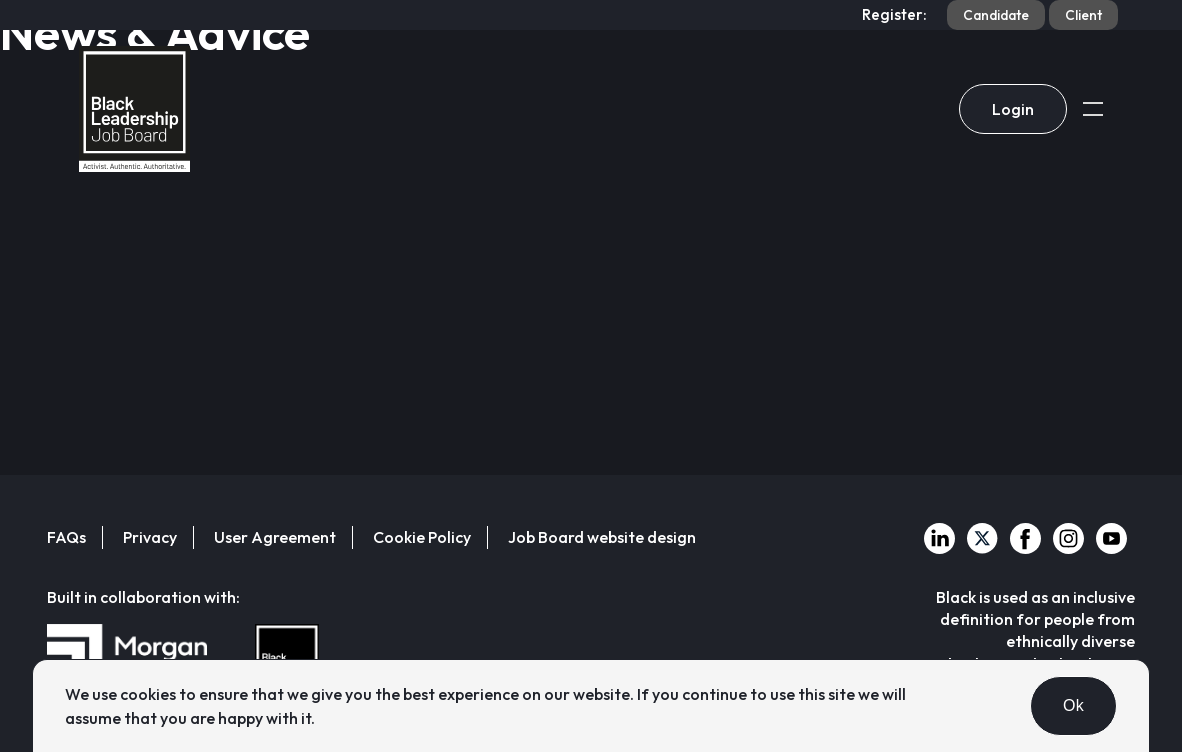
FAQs (66, 537)
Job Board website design (602, 537)
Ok (1073, 705)
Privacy (150, 537)
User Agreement (275, 537)
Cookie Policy (422, 537)
